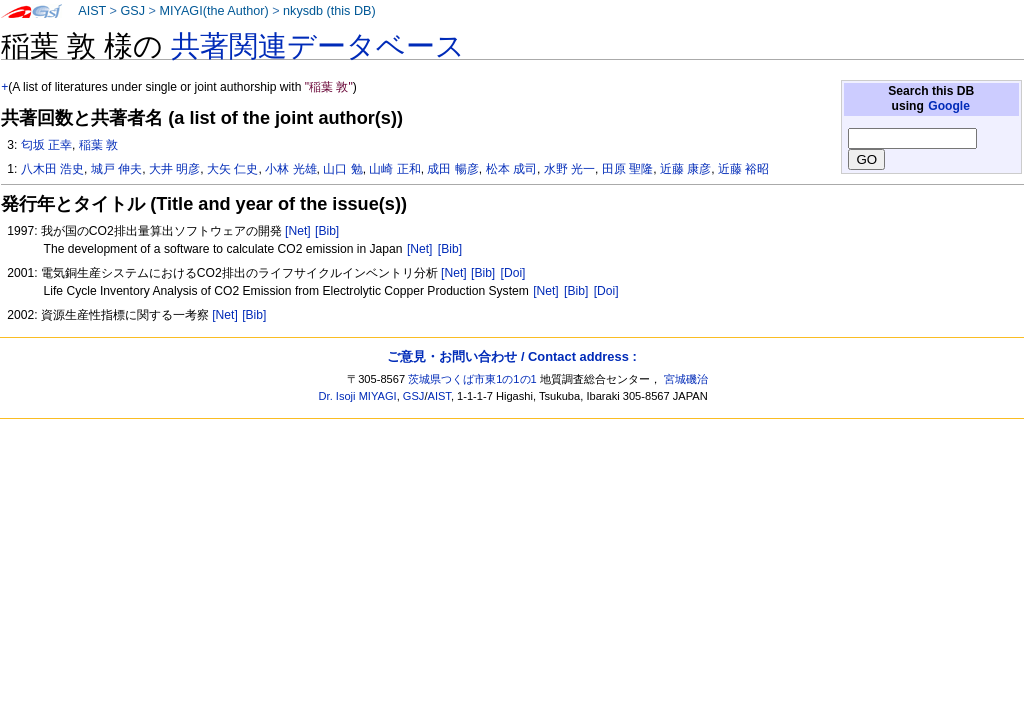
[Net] (298, 231)
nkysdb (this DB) (329, 11)
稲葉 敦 (98, 145)
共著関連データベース (318, 46)
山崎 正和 (394, 169)
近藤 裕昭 (743, 169)
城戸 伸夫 (116, 169)
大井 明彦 (174, 169)
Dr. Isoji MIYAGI (358, 396)
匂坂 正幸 (46, 145)
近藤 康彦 (685, 169)
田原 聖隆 (627, 169)
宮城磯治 (686, 379)
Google (949, 106)
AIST (92, 11)
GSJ (132, 11)
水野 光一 (569, 169)
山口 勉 (342, 169)
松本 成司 (511, 169)
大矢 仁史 (232, 169)
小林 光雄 (290, 169)
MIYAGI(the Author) (213, 11)
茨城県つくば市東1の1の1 (472, 379)
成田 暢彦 (452, 169)
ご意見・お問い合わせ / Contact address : (511, 356)
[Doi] (513, 273)
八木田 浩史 (52, 169)
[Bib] (327, 231)
